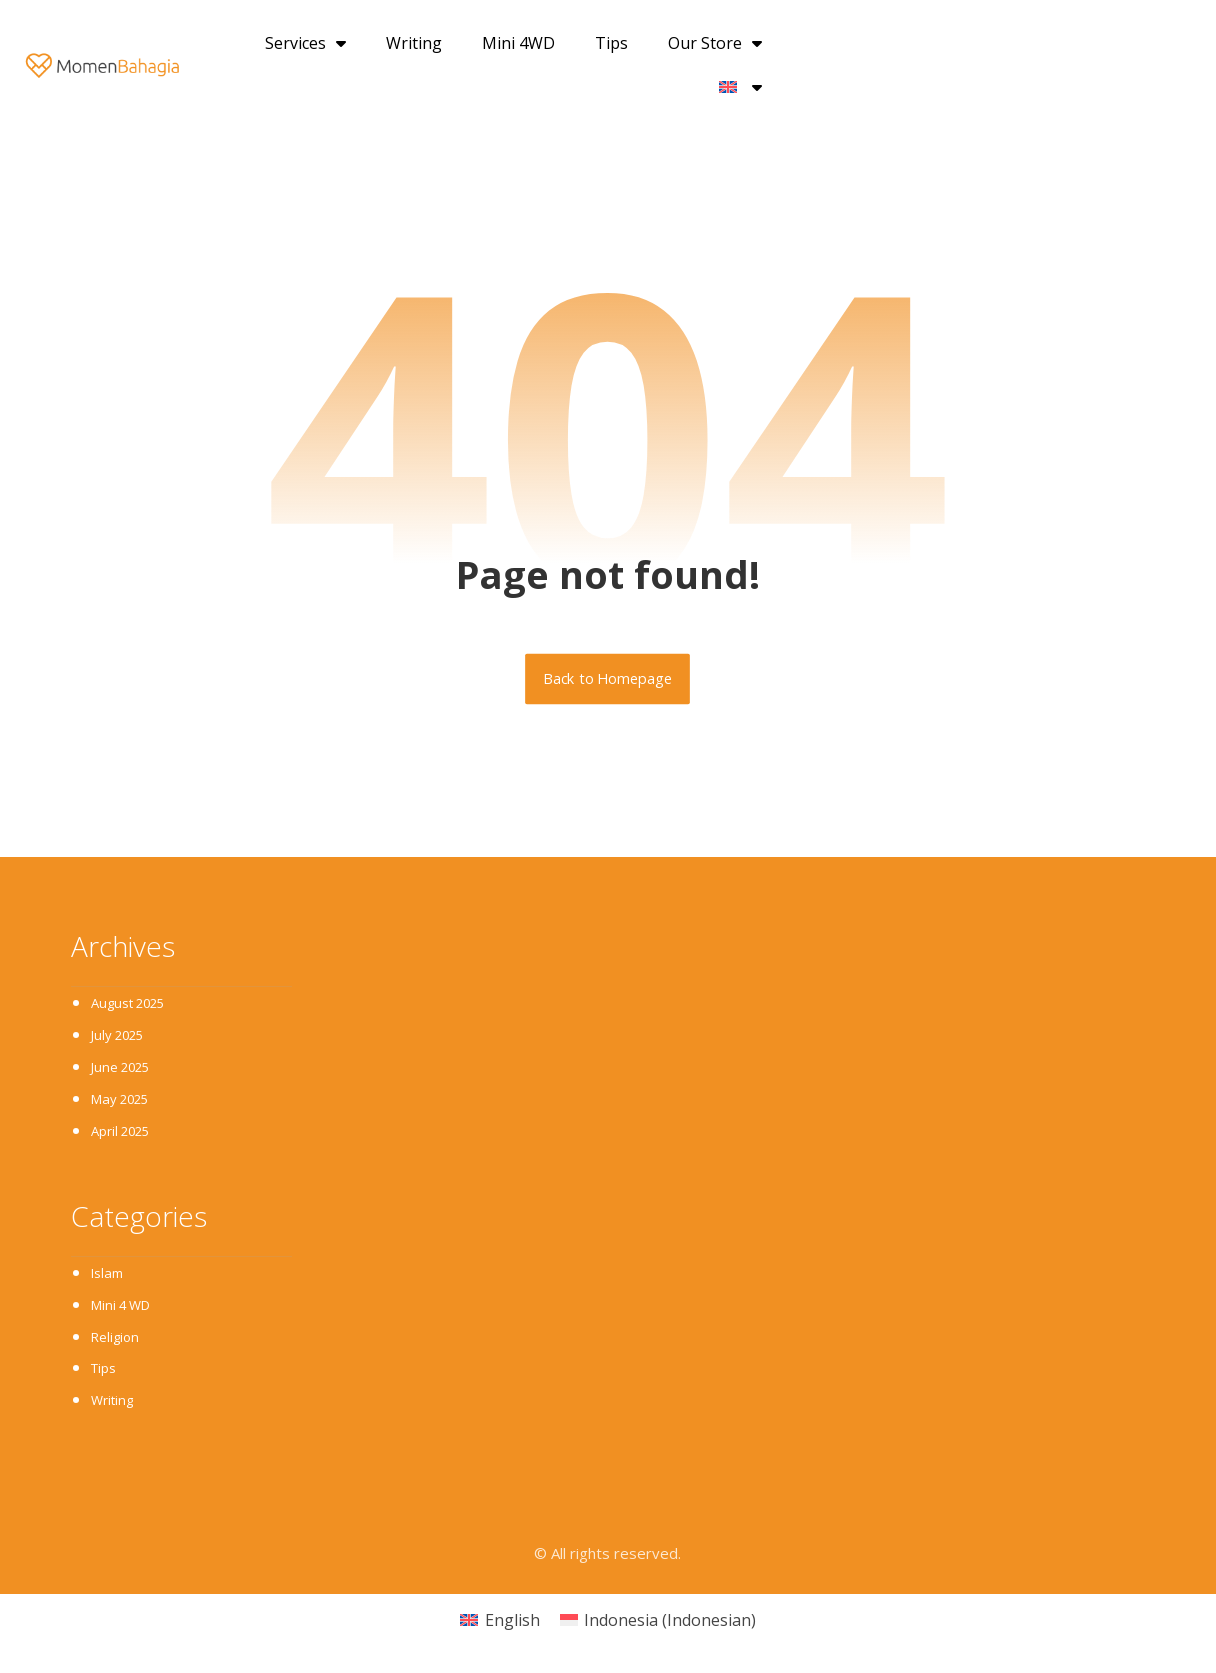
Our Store (715, 43)
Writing (414, 43)
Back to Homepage (608, 679)
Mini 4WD (518, 43)
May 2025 (119, 1100)
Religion (115, 1339)
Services (305, 43)
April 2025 (120, 1132)
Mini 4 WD (120, 1307)
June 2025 (120, 1068)
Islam (107, 1275)
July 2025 (117, 1036)
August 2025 (127, 1004)
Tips (611, 43)
